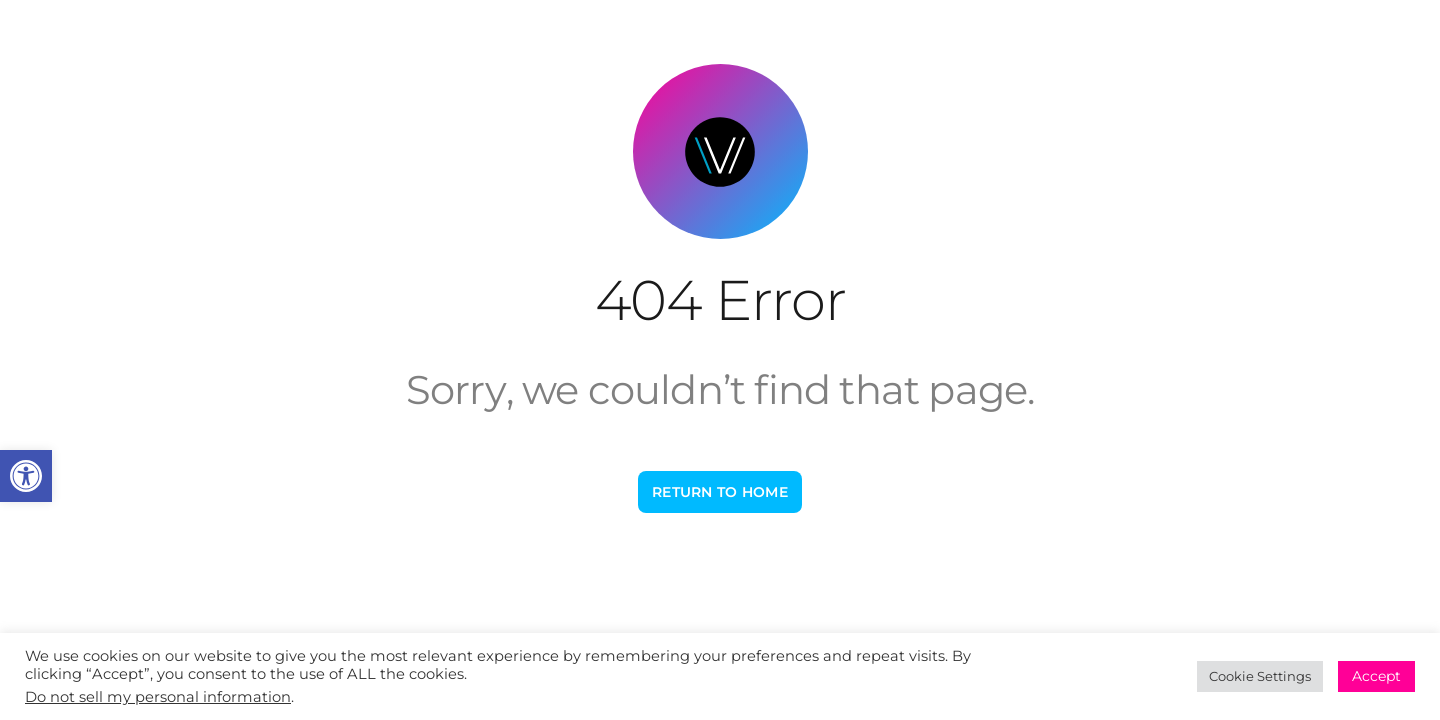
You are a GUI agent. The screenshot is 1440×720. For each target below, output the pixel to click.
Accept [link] (1376, 676)
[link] (26, 476)
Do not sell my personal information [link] (158, 697)
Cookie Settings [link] (1260, 676)
